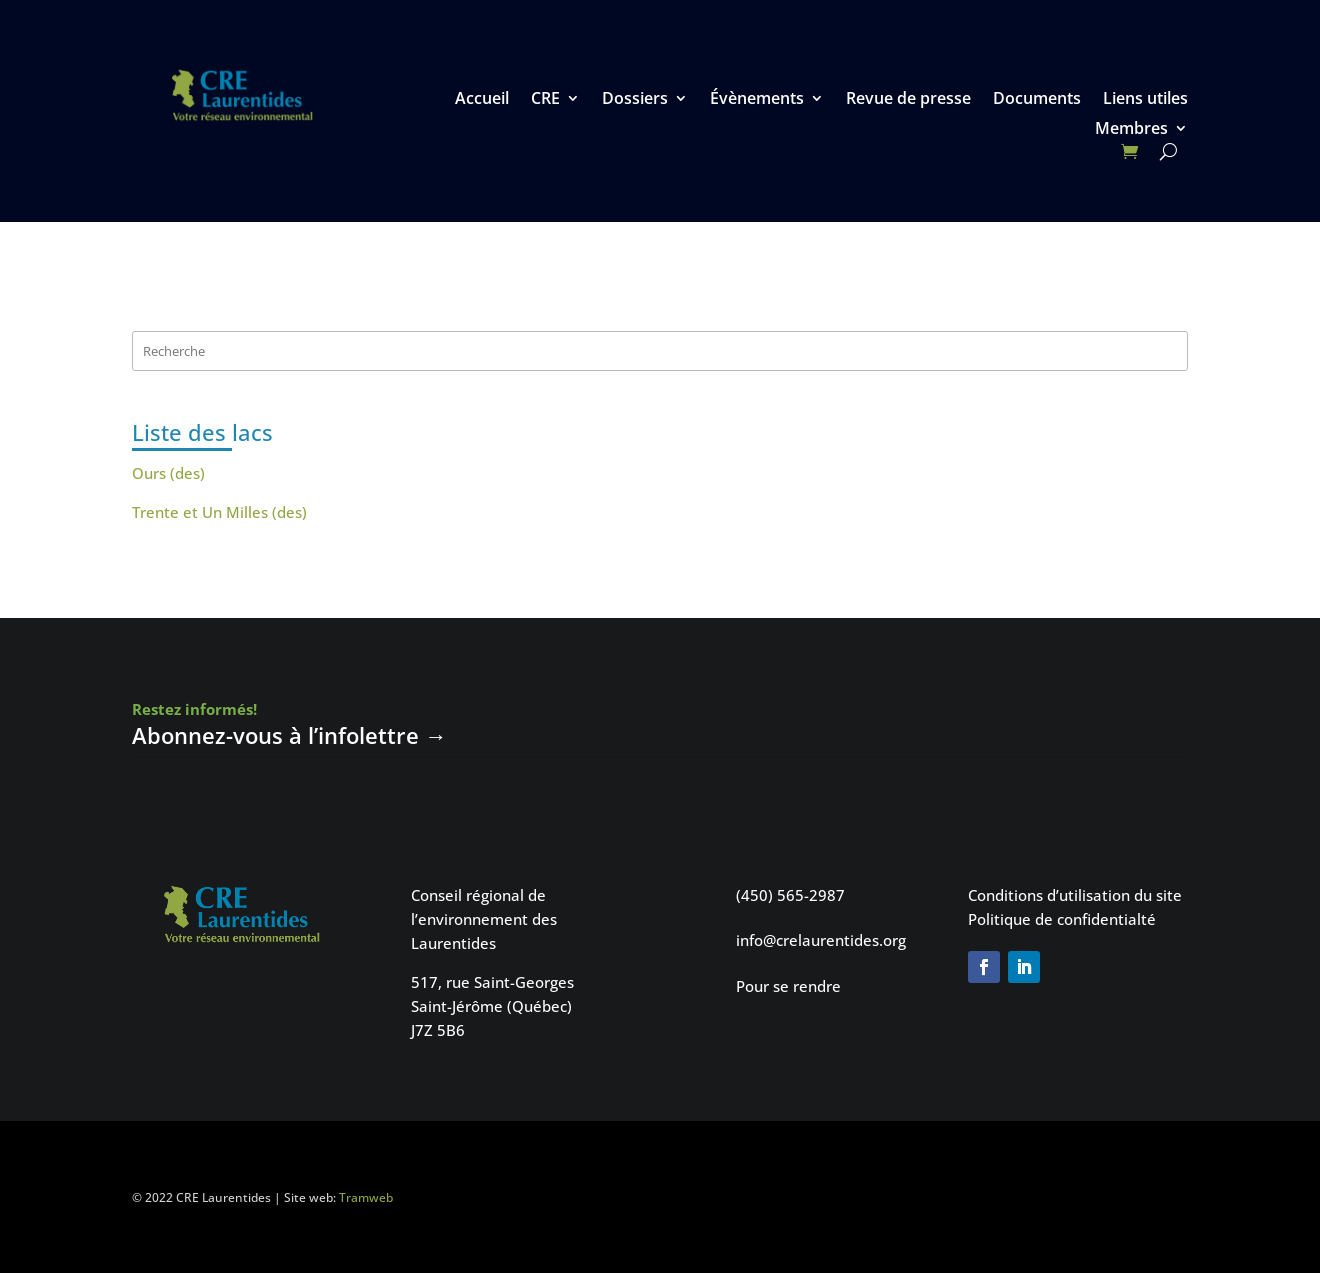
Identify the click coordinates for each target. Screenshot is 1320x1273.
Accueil (482, 100)
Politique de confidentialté (1062, 919)
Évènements (757, 100)
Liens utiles (1145, 100)
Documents (1037, 100)
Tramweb (366, 1197)
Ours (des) (168, 473)
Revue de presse (908, 100)
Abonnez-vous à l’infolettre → (289, 735)
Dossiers (635, 100)
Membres (1131, 130)
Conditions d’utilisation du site (1075, 895)
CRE (545, 100)
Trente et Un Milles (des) (219, 512)
